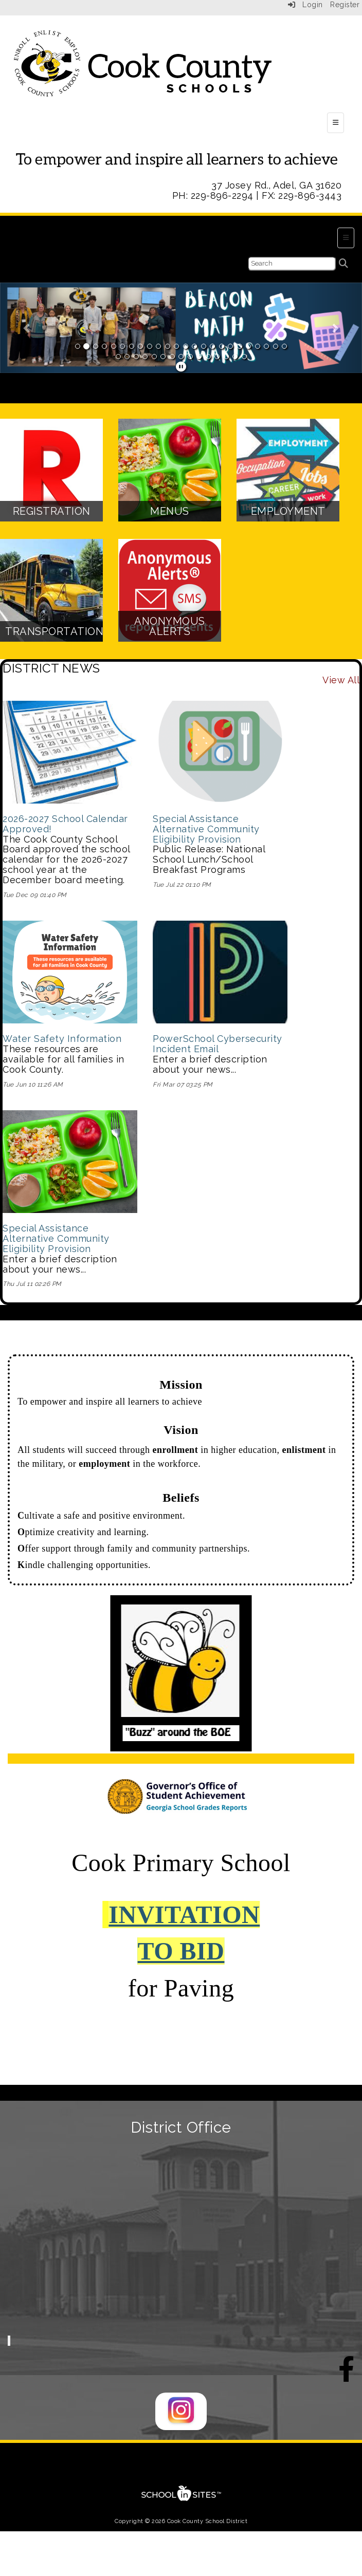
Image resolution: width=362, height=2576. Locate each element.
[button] (27, 328)
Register (344, 5)
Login (305, 5)
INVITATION (184, 1914)
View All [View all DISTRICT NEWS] (340, 680)
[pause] (181, 367)
